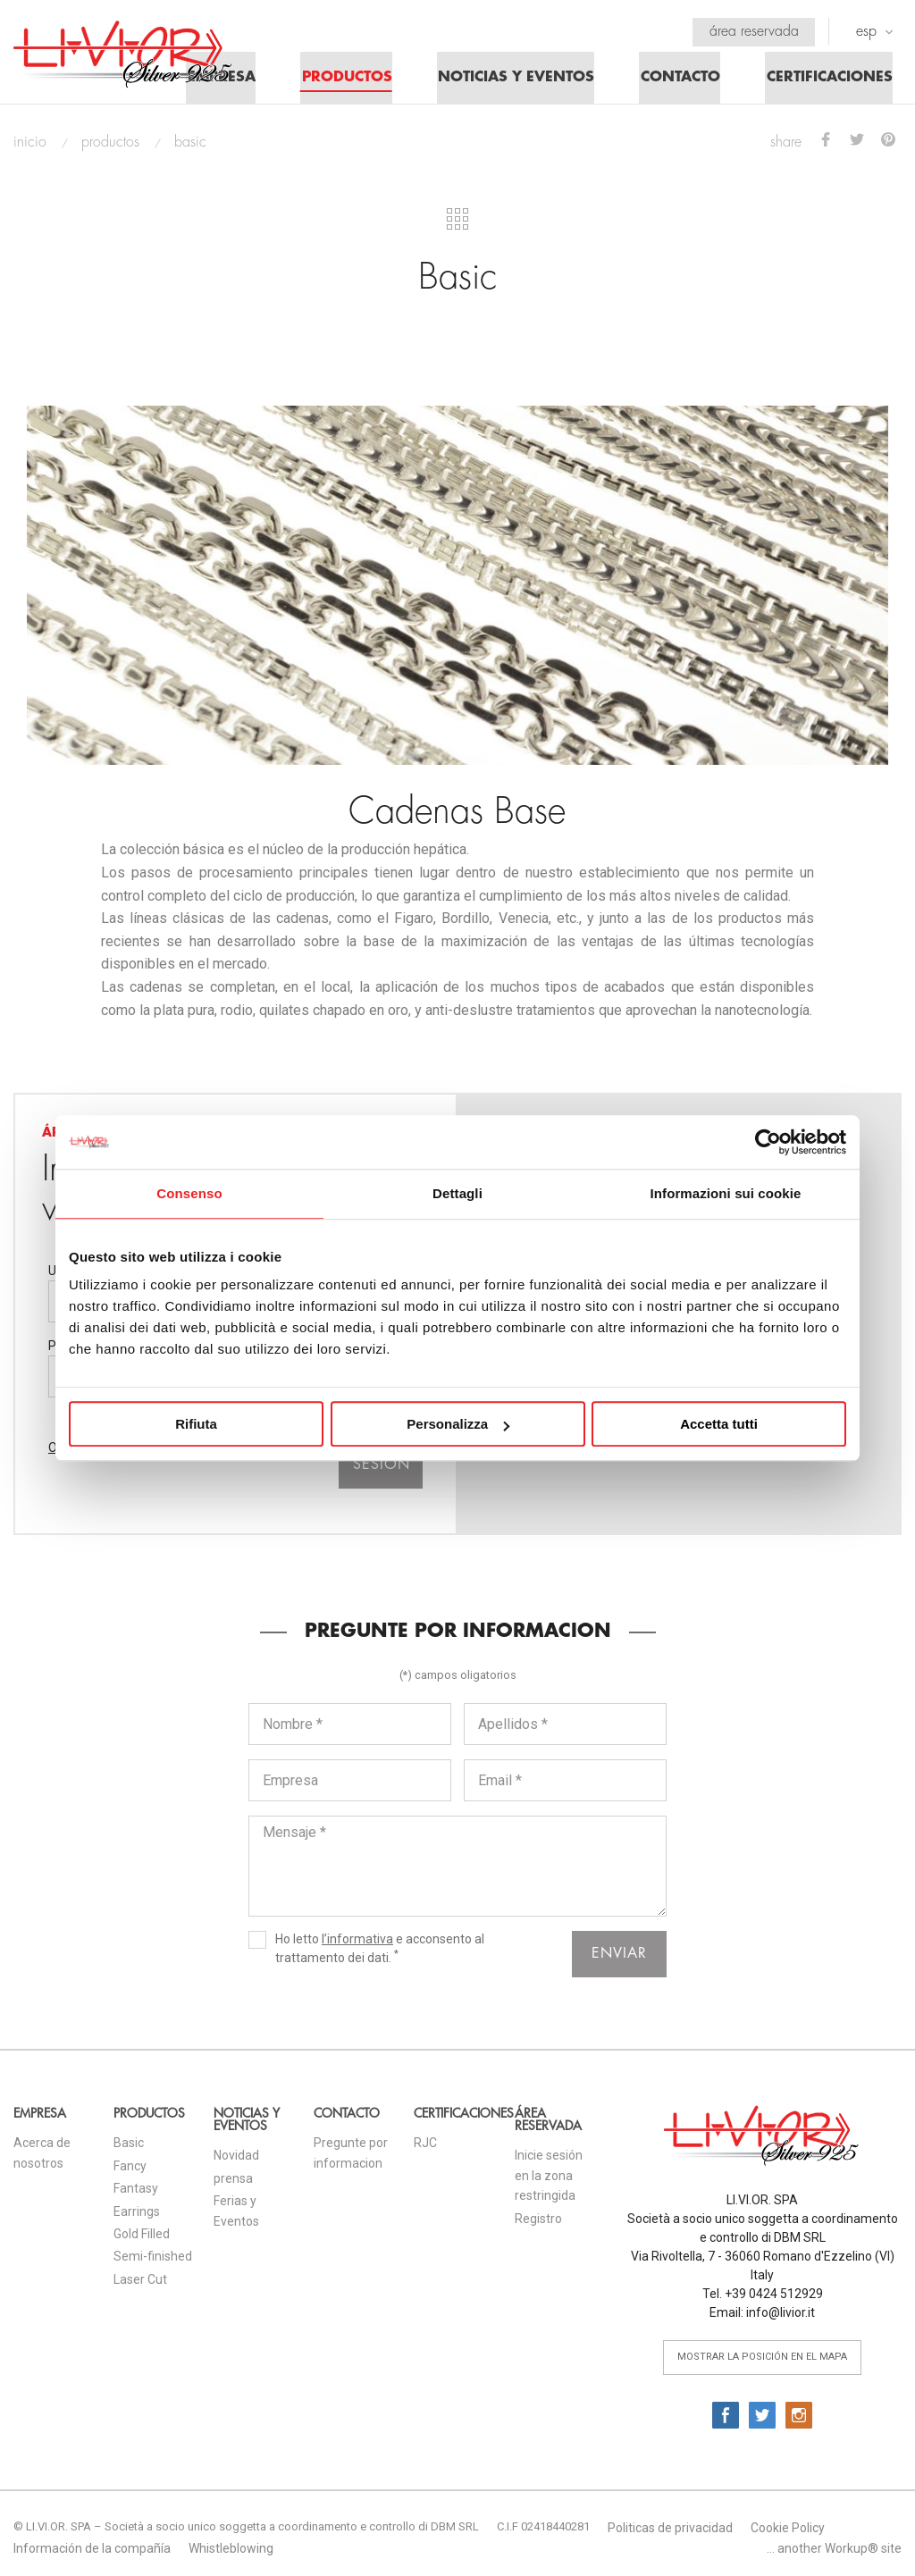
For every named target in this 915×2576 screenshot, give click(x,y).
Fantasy (135, 2193)
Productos (337, 81)
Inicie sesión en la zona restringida (549, 2179)
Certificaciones (827, 81)
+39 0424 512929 (774, 2298)
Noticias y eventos (509, 81)
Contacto (676, 81)
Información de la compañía (92, 2553)
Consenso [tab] (189, 1193)
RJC (425, 2147)
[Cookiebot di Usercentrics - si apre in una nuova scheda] (768, 1142)
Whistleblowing (231, 2553)
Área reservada (752, 31)
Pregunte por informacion (351, 2157)
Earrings (136, 2216)
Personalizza (458, 1423)
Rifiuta (196, 1423)
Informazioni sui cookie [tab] (726, 1193)
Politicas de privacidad (670, 2532)
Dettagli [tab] (457, 1193)
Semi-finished (152, 2260)
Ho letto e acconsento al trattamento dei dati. (366, 1952)
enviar (619, 1958)
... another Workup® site (834, 2553)
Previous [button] (58, 372)
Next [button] (857, 372)
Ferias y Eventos (236, 2215)
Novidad (236, 2159)
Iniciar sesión (381, 1460)
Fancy (130, 2170)
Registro (538, 2223)
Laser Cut (140, 2284)
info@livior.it (780, 2317)
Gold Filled (141, 2238)
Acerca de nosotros (42, 2157)
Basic (128, 2147)
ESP (874, 31)
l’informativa (357, 1943)
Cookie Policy (788, 2532)
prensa (233, 2183)
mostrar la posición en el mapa (762, 2361)
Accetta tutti (719, 1423)
